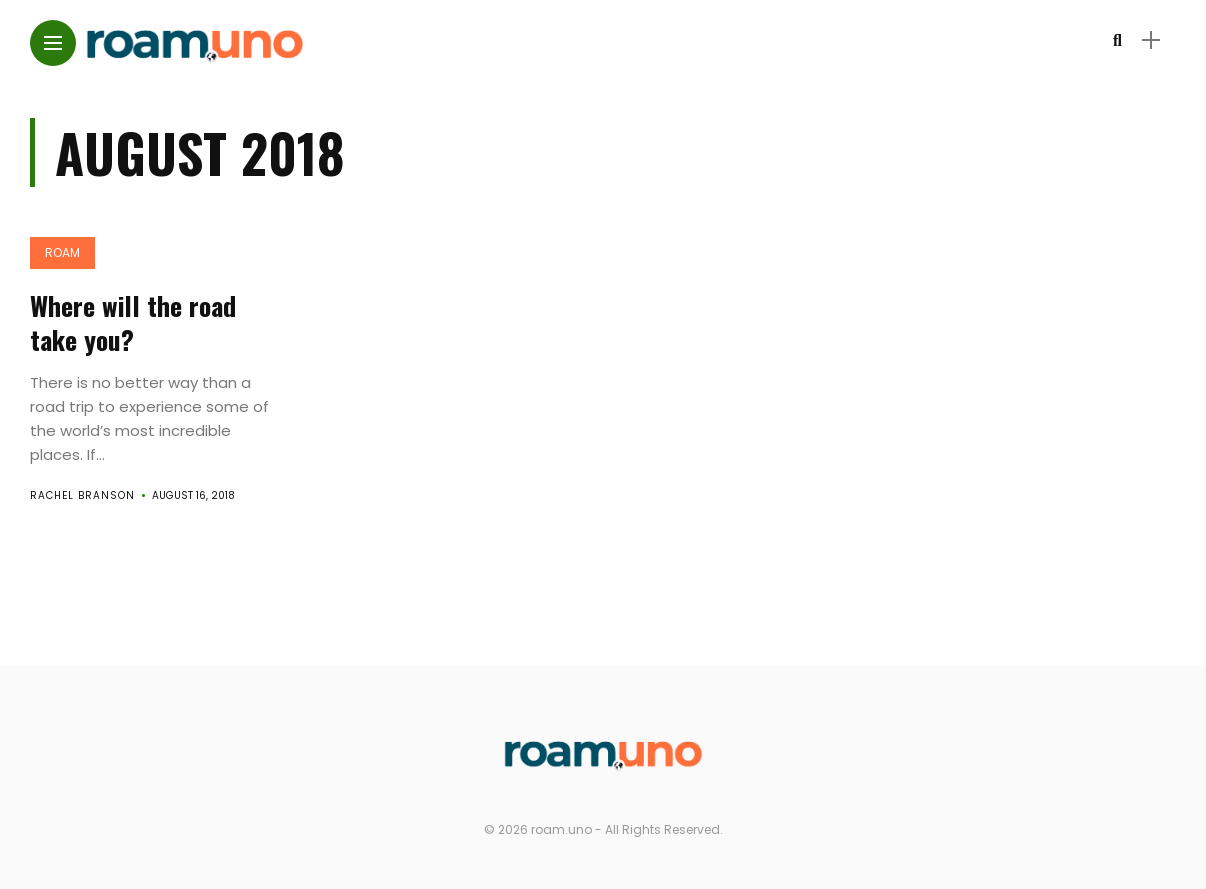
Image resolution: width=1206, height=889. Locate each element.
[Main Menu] (53, 43)
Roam (62, 252)
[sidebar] (1151, 40)
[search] (1117, 40)
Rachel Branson (82, 495)
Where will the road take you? (133, 322)
